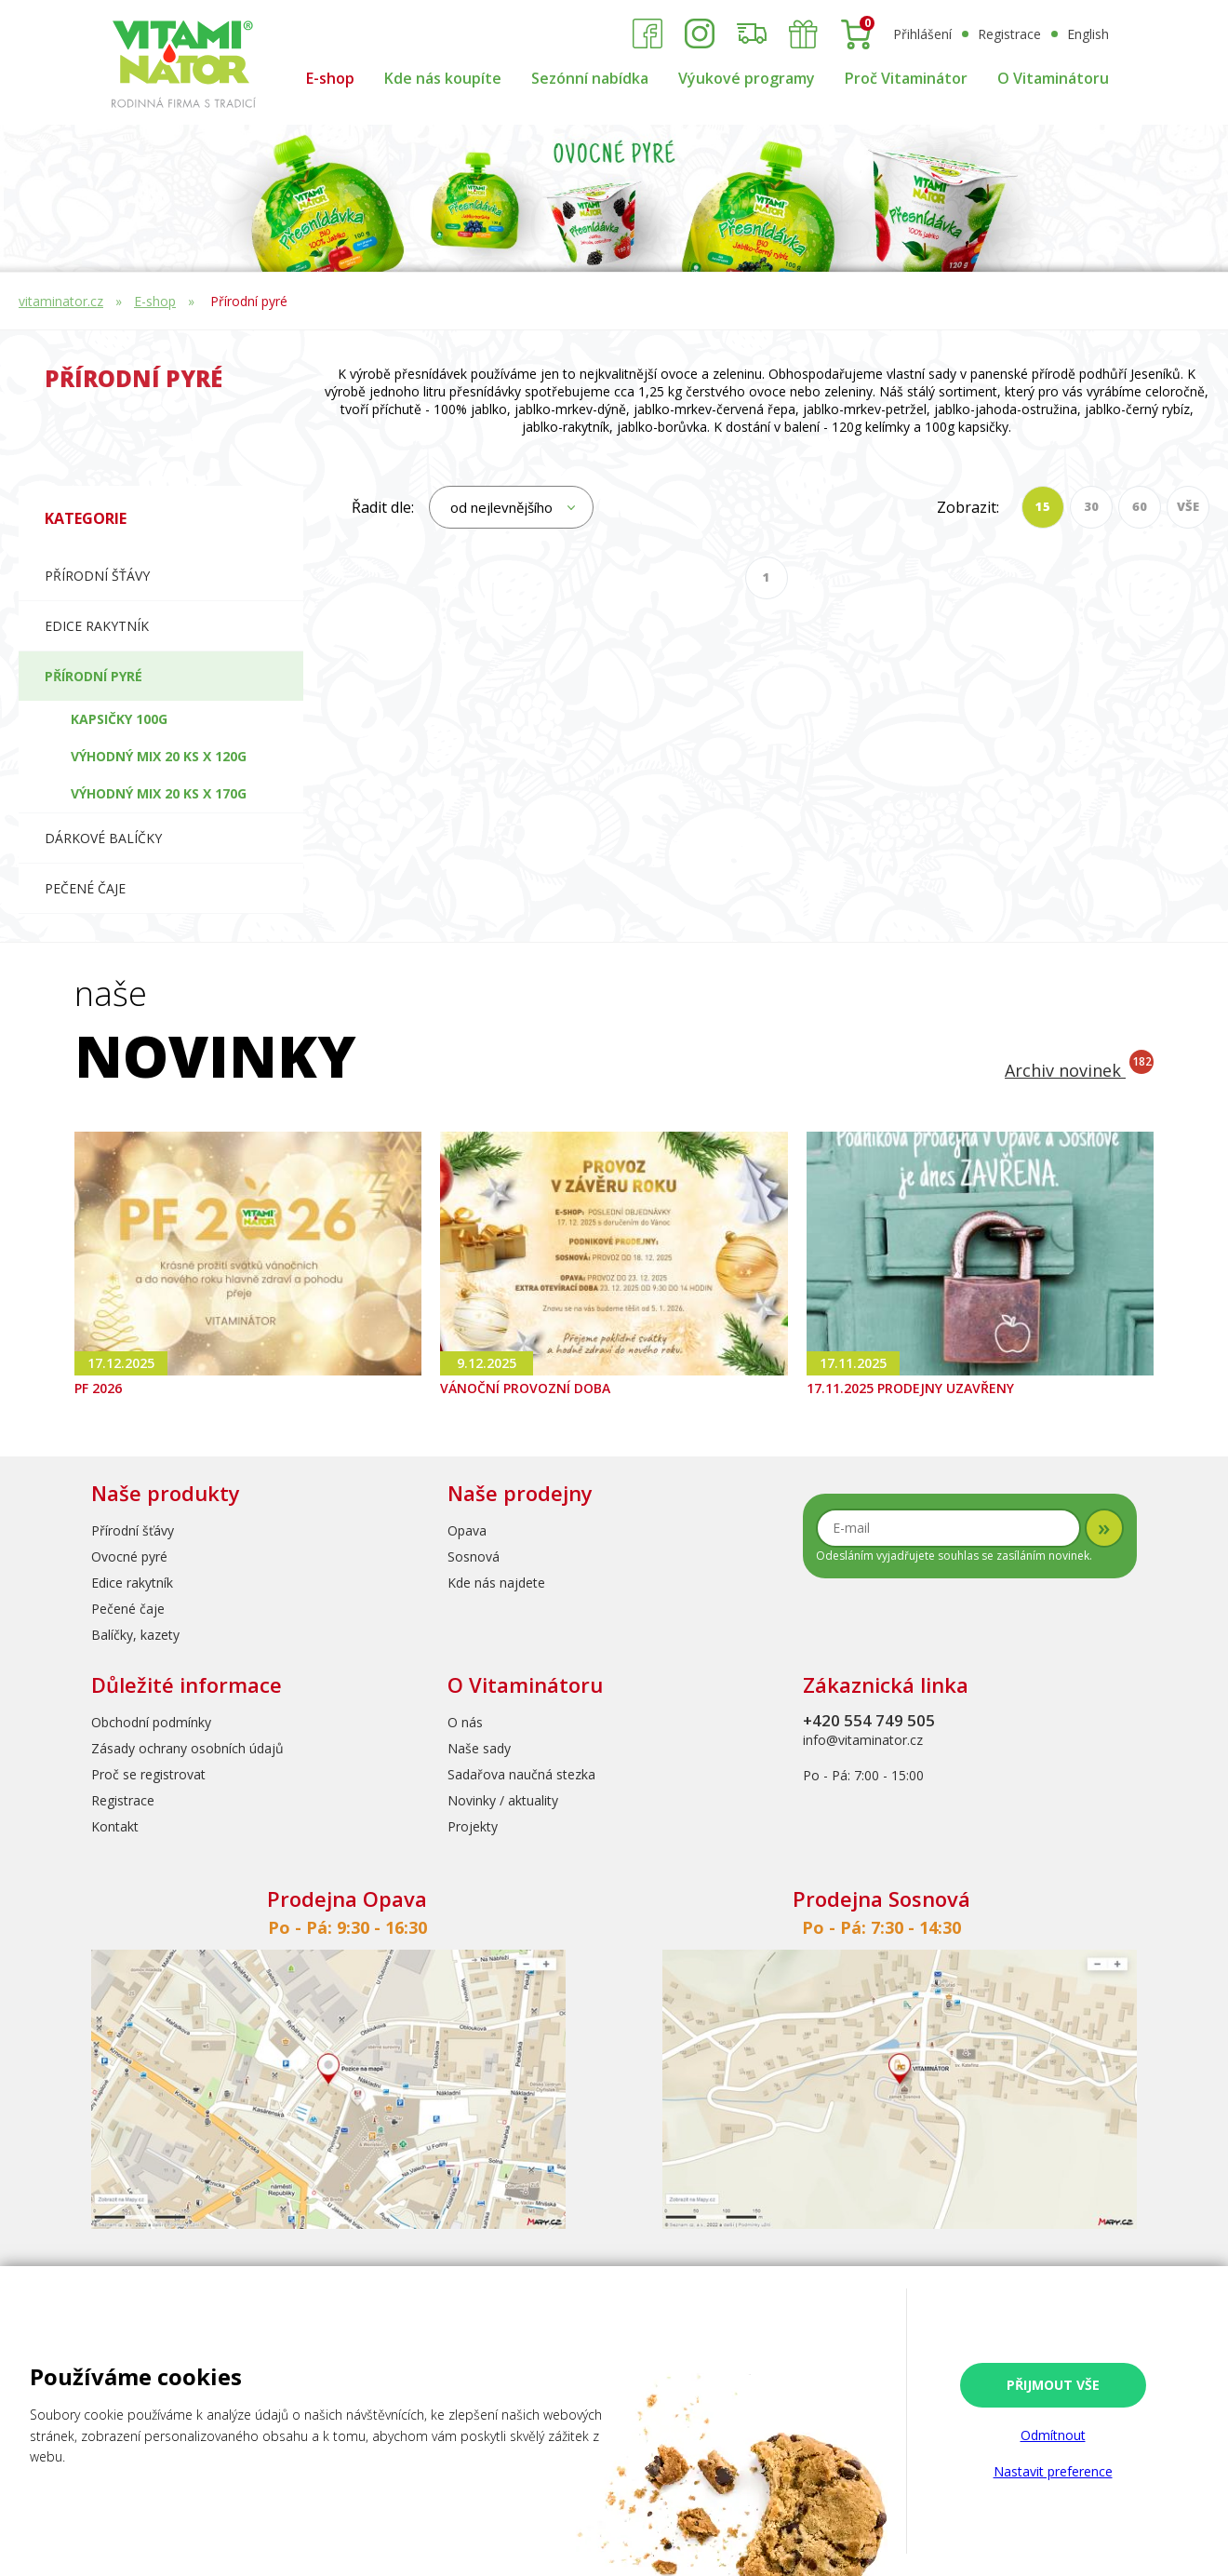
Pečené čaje (85, 888)
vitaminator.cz (61, 301)
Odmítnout (1053, 2435)
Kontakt (115, 1826)
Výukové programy (746, 78)
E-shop (330, 78)
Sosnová (473, 1556)
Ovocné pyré (129, 1556)
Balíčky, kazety (135, 1635)
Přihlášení (922, 34)
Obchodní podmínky (151, 1722)
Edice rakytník (132, 1582)
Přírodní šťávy (97, 575)
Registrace (1009, 34)
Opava (467, 1530)
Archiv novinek (1079, 1070)
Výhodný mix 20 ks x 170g (159, 793)
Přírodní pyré (248, 301)
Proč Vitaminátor (906, 78)
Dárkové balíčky (103, 838)
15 (1042, 506)
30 (1091, 506)
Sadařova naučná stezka (521, 1774)
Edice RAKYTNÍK (97, 626)
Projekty (472, 1826)
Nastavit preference (1053, 2471)
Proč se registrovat (148, 1774)
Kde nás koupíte (442, 78)
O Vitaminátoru (1053, 78)
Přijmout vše (1053, 2385)
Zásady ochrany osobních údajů (187, 1748)
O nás (465, 1722)
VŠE (1188, 506)
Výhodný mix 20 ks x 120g (159, 756)
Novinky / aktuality (502, 1800)
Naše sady (479, 1748)
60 (1139, 506)
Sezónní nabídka (589, 78)
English (1088, 34)
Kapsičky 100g (119, 719)
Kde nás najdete (496, 1582)
